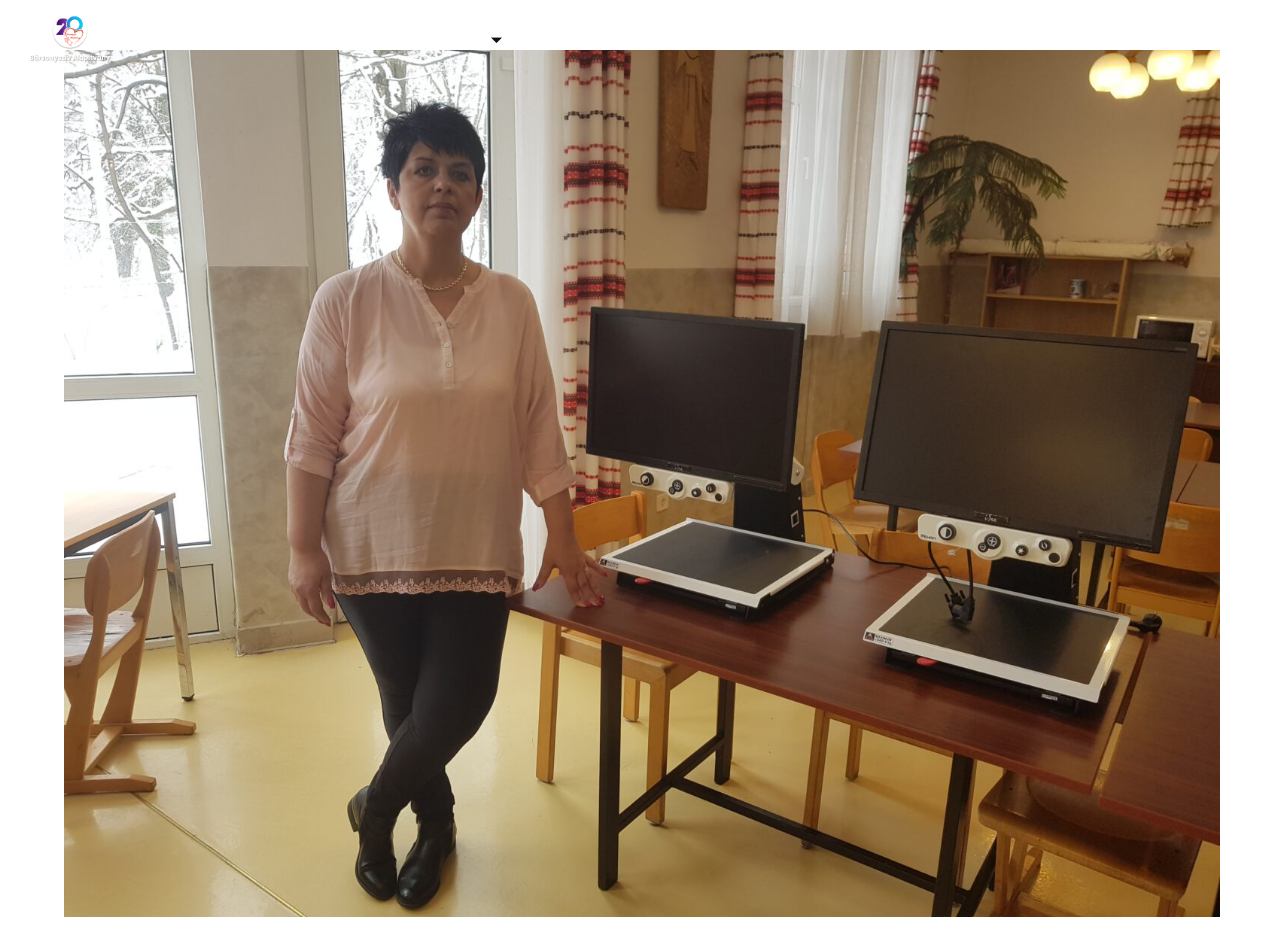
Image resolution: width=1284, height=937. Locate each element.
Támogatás (448, 39)
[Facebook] (1213, 40)
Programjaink (604, 39)
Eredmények (932, 39)
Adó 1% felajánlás (775, 39)
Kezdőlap (216, 39)
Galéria (321, 39)
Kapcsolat (1059, 39)
